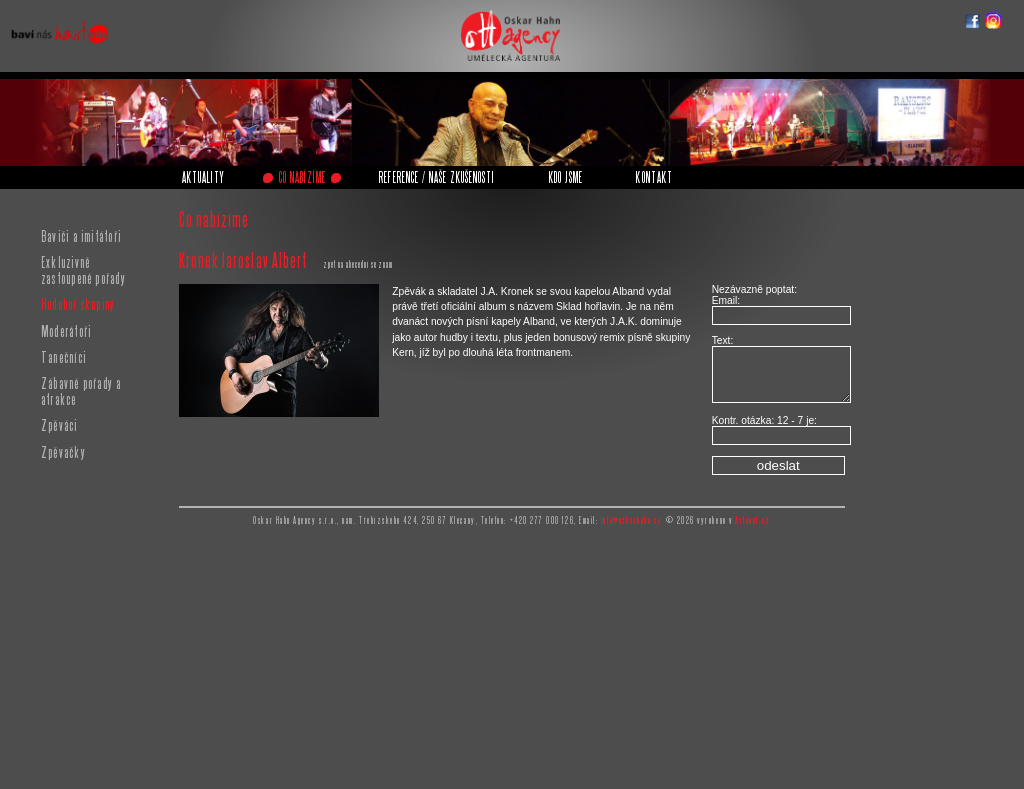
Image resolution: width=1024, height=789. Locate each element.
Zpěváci (59, 425)
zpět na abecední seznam (358, 264)
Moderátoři (66, 331)
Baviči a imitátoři (81, 236)
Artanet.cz (752, 520)
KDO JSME (566, 177)
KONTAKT (654, 177)
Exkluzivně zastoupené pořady (83, 270)
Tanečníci (63, 357)
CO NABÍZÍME (302, 177)
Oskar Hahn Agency (506, 15)
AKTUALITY (203, 177)
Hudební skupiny (78, 304)
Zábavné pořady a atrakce (81, 391)
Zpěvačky (63, 452)
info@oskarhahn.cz (632, 520)
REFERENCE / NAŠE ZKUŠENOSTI (437, 177)
